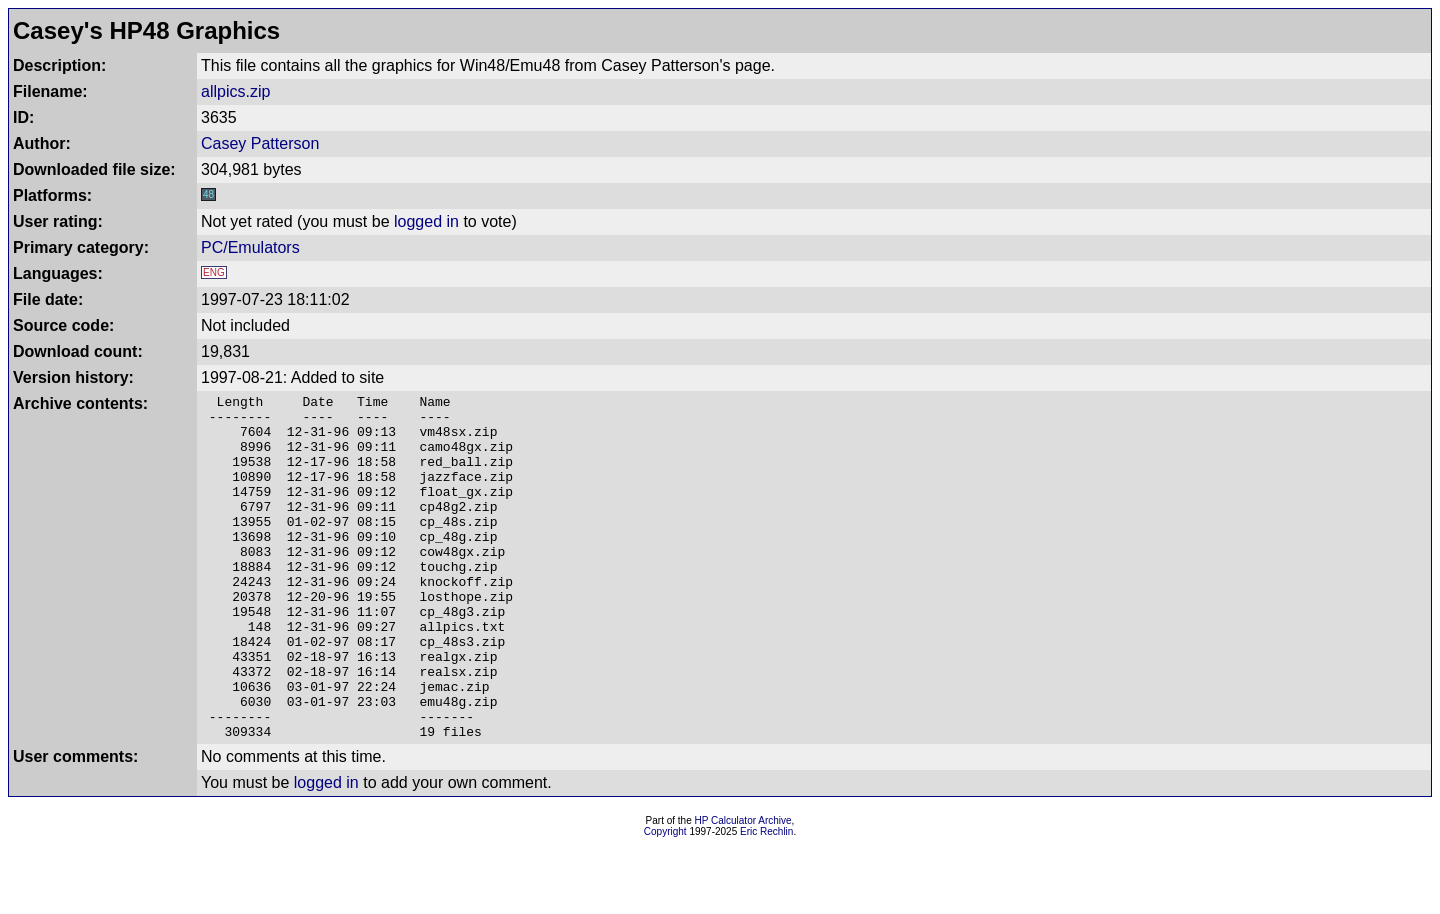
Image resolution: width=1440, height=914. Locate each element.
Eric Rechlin (766, 900)
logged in (426, 221)
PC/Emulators (250, 247)
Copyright (665, 900)
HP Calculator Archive (743, 889)
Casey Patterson (260, 143)
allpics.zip (235, 91)
